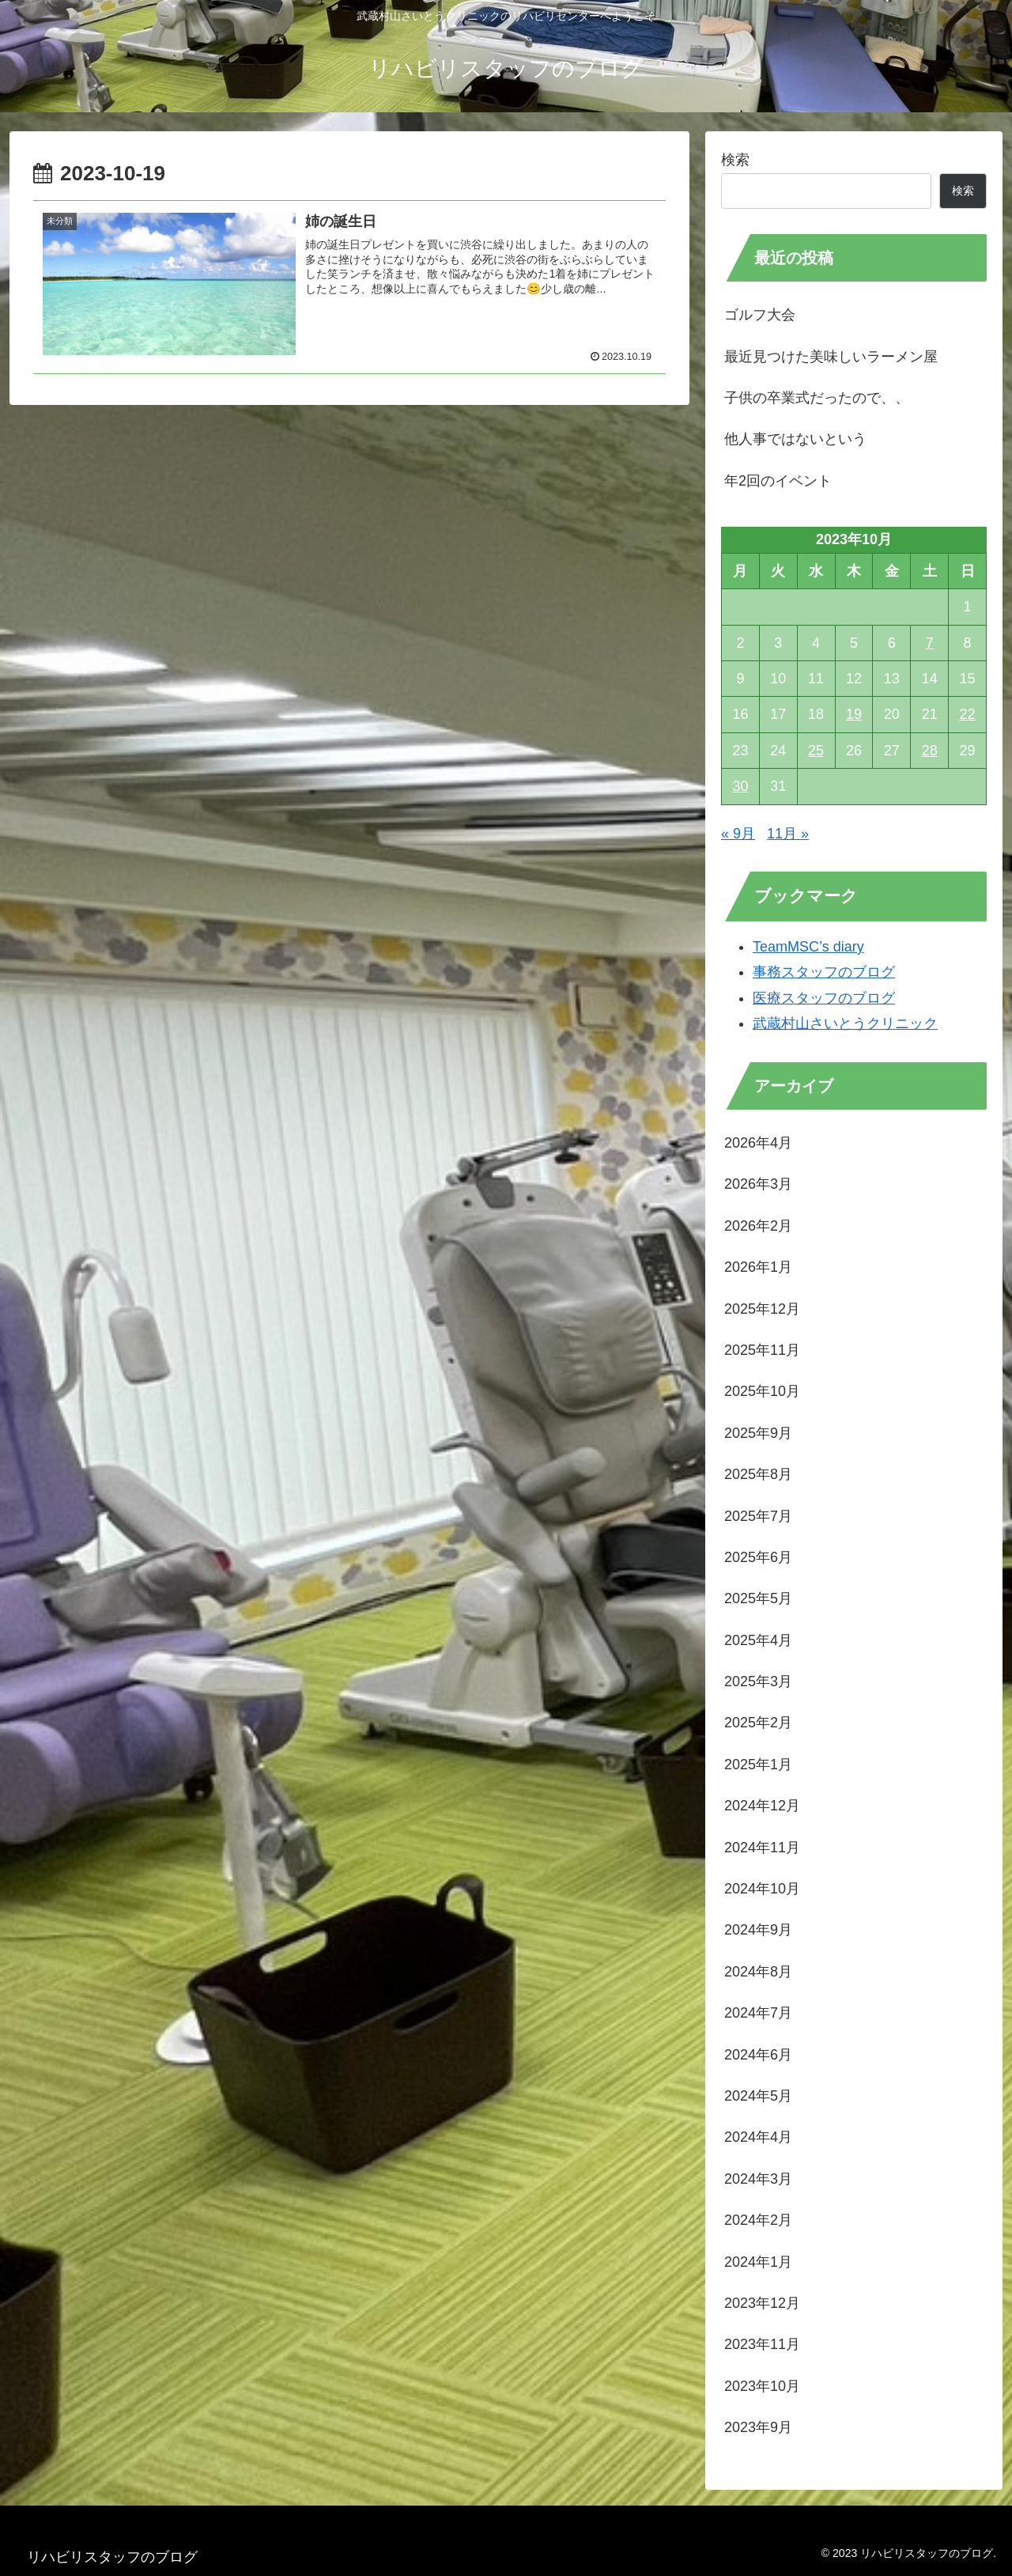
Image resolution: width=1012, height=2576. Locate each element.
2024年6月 (758, 2055)
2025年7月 (758, 1516)
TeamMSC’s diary (808, 947)
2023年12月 (762, 2303)
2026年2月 (758, 1226)
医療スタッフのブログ (824, 998)
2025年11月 (762, 1350)
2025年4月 (758, 1640)
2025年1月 (758, 1764)
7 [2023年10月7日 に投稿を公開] (930, 643)
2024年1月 (758, 2262)
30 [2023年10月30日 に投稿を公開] (740, 786)
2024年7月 (758, 2013)
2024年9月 (758, 1930)
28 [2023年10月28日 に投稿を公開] (930, 750)
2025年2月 (758, 1723)
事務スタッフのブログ (824, 972)
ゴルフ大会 (759, 315)
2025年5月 (758, 1598)
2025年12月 (762, 1309)
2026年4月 (758, 1143)
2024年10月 (762, 1889)
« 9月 (738, 834)
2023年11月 (762, 2344)
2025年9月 (758, 1433)
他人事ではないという (795, 439)
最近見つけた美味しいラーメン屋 (831, 357)
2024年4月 (758, 2137)
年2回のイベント (778, 481)
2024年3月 (758, 2179)
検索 (735, 160)
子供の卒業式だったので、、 (816, 398)
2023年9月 (758, 2427)
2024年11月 (762, 1847)
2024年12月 (762, 1806)
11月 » (788, 834)
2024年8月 (758, 1972)
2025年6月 (758, 1557)
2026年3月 (758, 1184)
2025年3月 (758, 1681)
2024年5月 (758, 2096)
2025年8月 (758, 1474)
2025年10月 (762, 1391)
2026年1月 (758, 1267)
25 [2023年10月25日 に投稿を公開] (816, 750)
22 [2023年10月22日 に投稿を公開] (968, 714)
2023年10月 (762, 2386)
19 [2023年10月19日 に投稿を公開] (854, 714)
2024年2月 (758, 2220)
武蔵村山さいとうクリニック (845, 1023)
